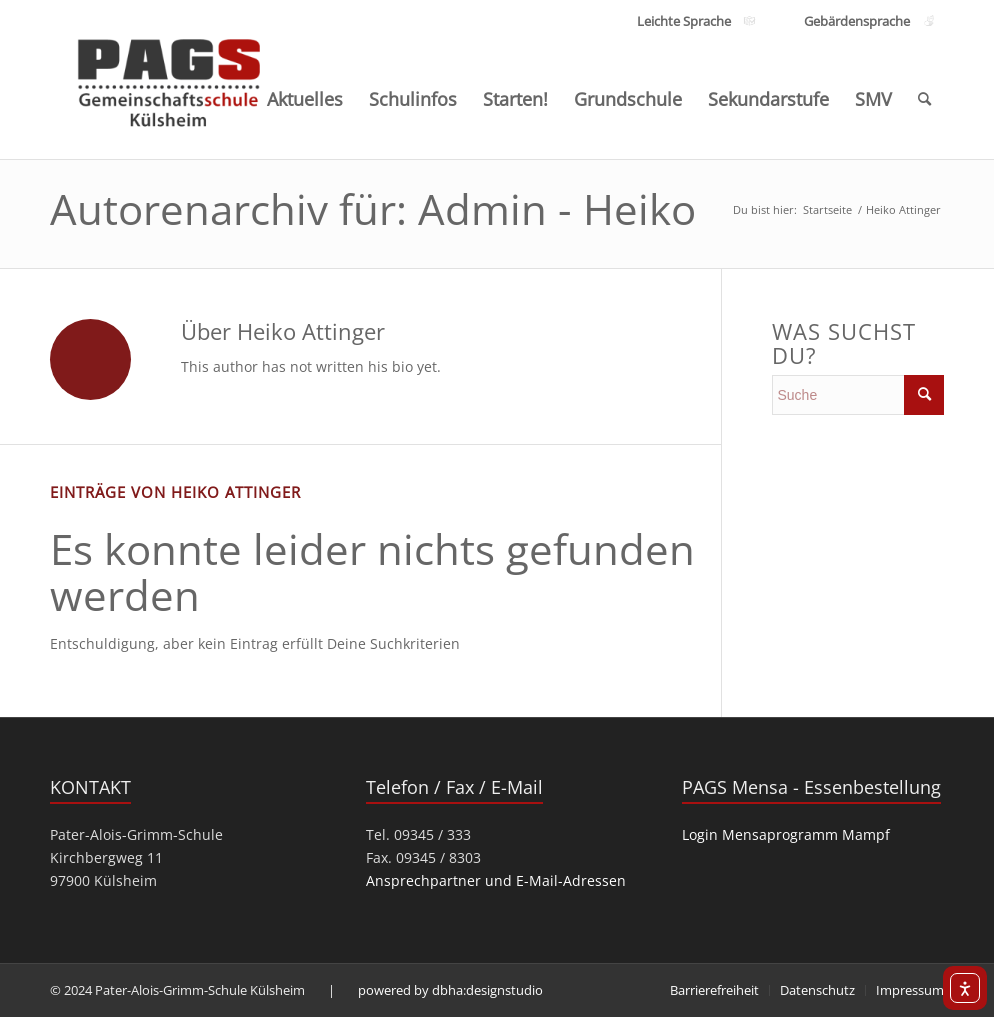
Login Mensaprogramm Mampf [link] (786, 834)
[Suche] (924, 99)
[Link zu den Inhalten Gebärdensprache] (856, 21)
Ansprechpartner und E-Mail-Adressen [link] (496, 880)
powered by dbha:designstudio (450, 990)
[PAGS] (170, 78)
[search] (858, 395)
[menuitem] (305, 99)
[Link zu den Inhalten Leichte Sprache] (684, 21)
